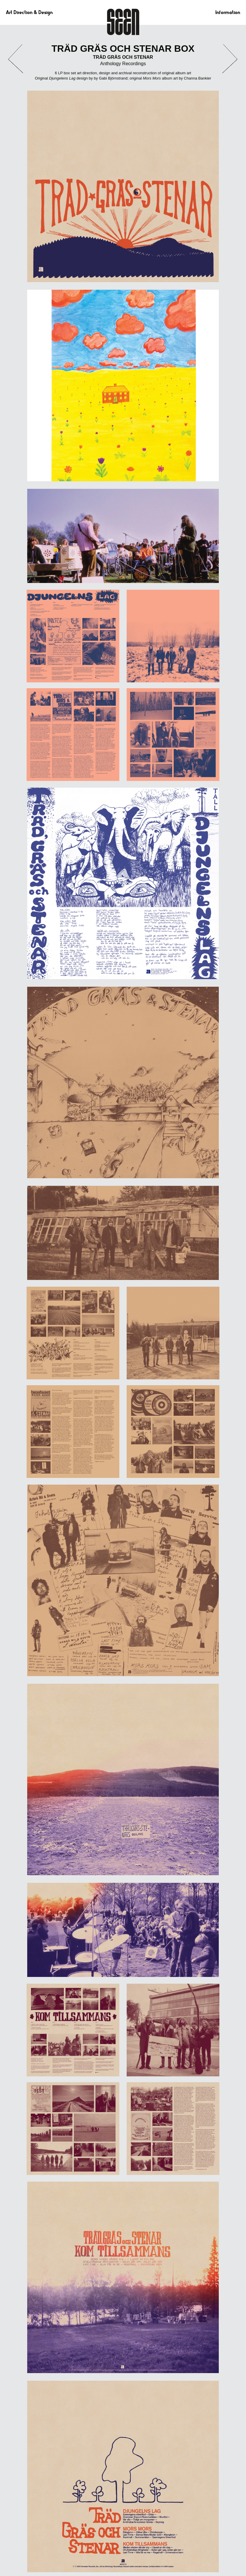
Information (227, 12)
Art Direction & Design (29, 12)
